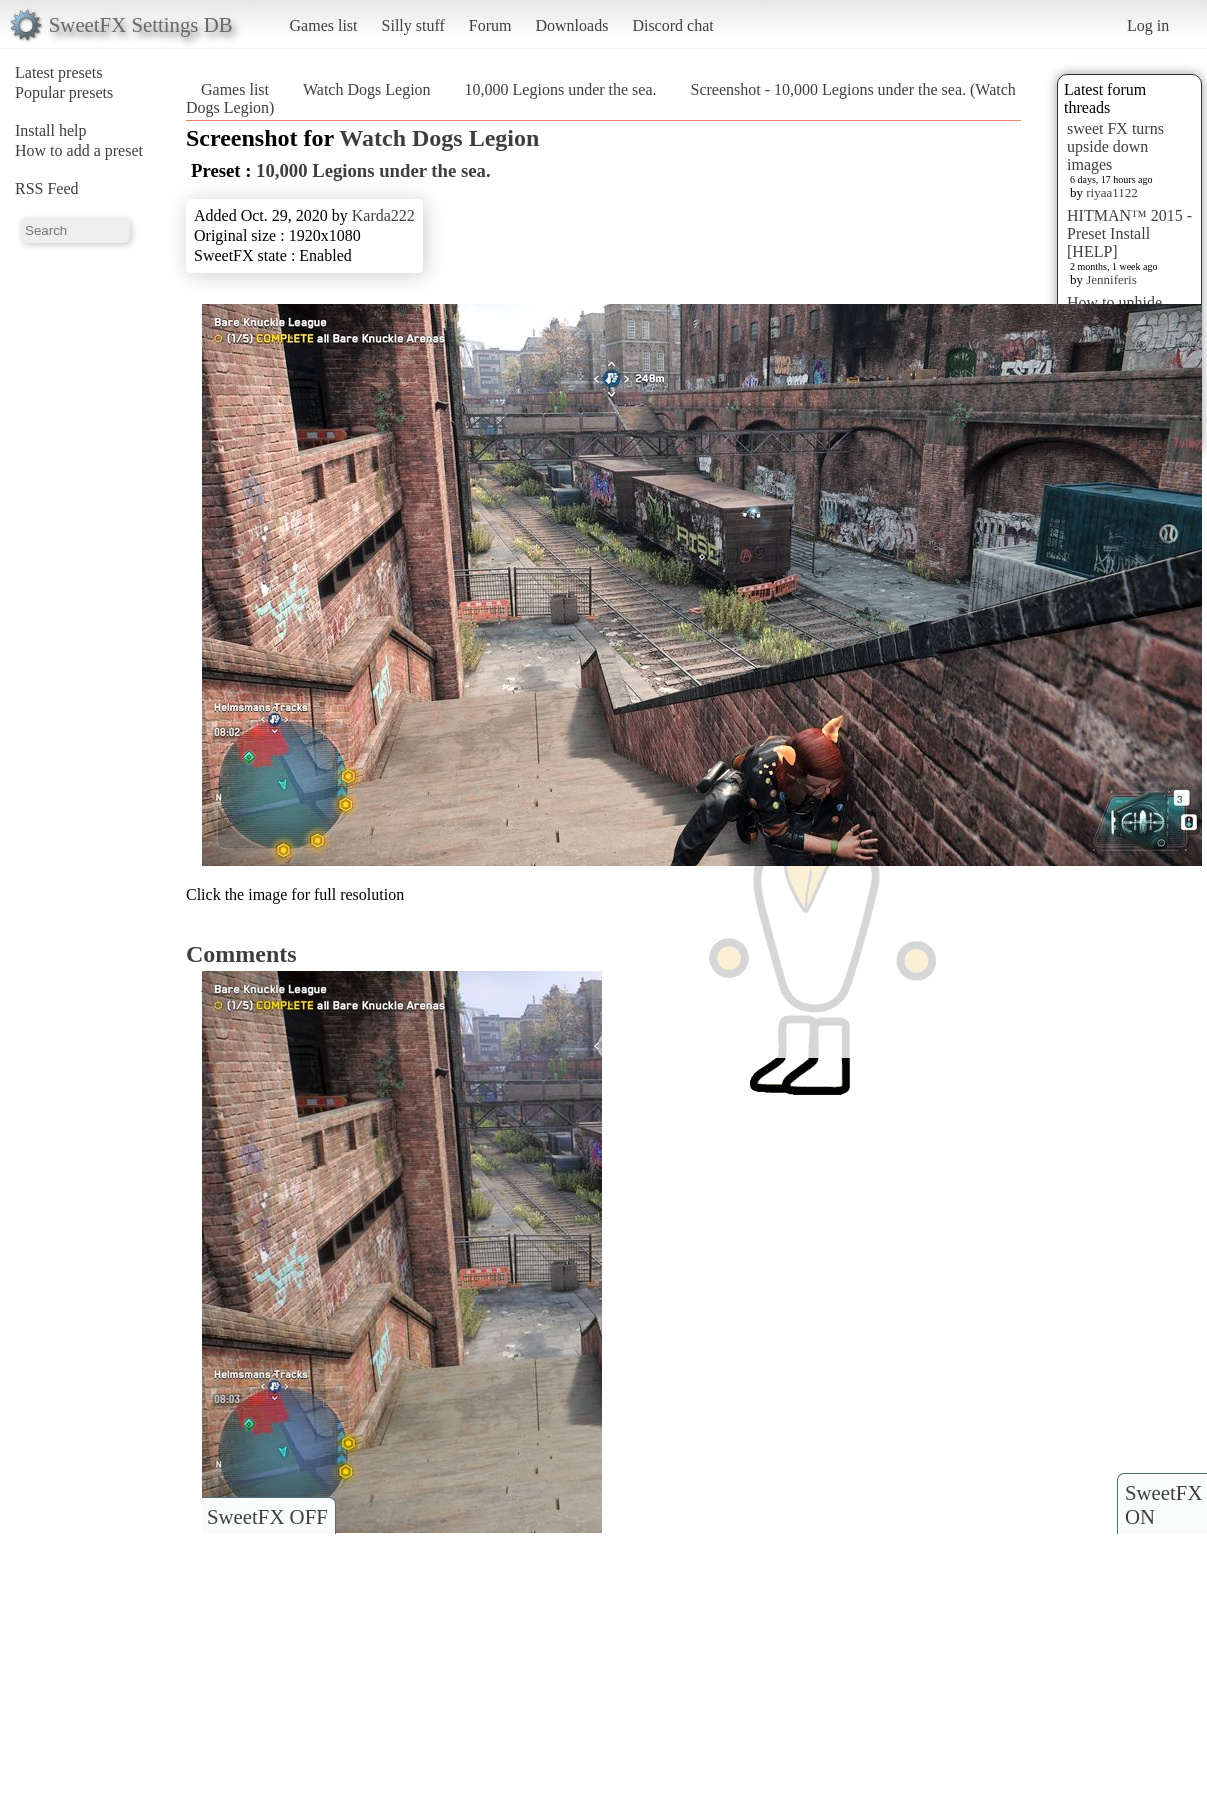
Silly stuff (413, 25)
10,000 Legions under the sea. (561, 89)
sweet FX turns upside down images (1115, 146)
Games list (324, 25)
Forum (490, 25)
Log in (1148, 25)
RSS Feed (47, 188)
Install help (51, 130)
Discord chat (672, 25)
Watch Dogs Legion (367, 89)
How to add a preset (79, 150)
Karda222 (383, 215)
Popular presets (64, 92)
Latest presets (59, 72)
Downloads (571, 25)
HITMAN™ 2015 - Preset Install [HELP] (1129, 233)
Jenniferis (1111, 279)
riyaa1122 (1112, 192)
